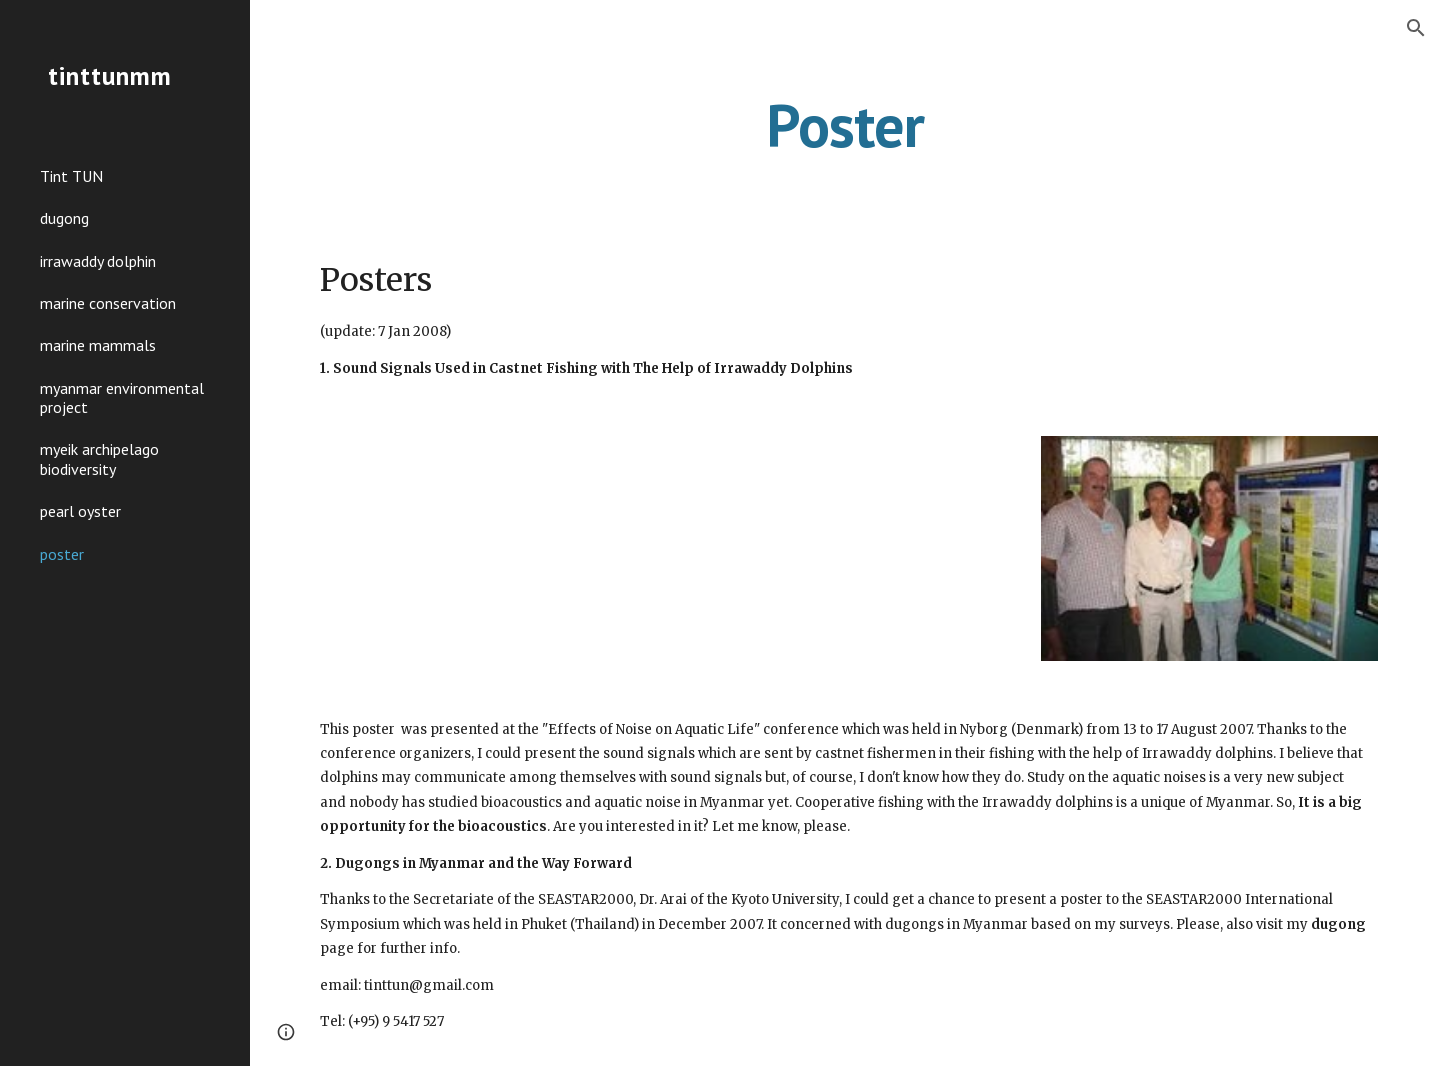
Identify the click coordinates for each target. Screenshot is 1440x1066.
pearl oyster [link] (80, 511)
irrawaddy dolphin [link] (98, 261)
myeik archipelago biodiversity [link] (99, 458)
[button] (1416, 28)
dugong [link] (64, 218)
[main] (845, 125)
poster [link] (62, 554)
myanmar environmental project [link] (122, 397)
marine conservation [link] (108, 303)
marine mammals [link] (98, 345)
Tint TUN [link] (71, 176)
